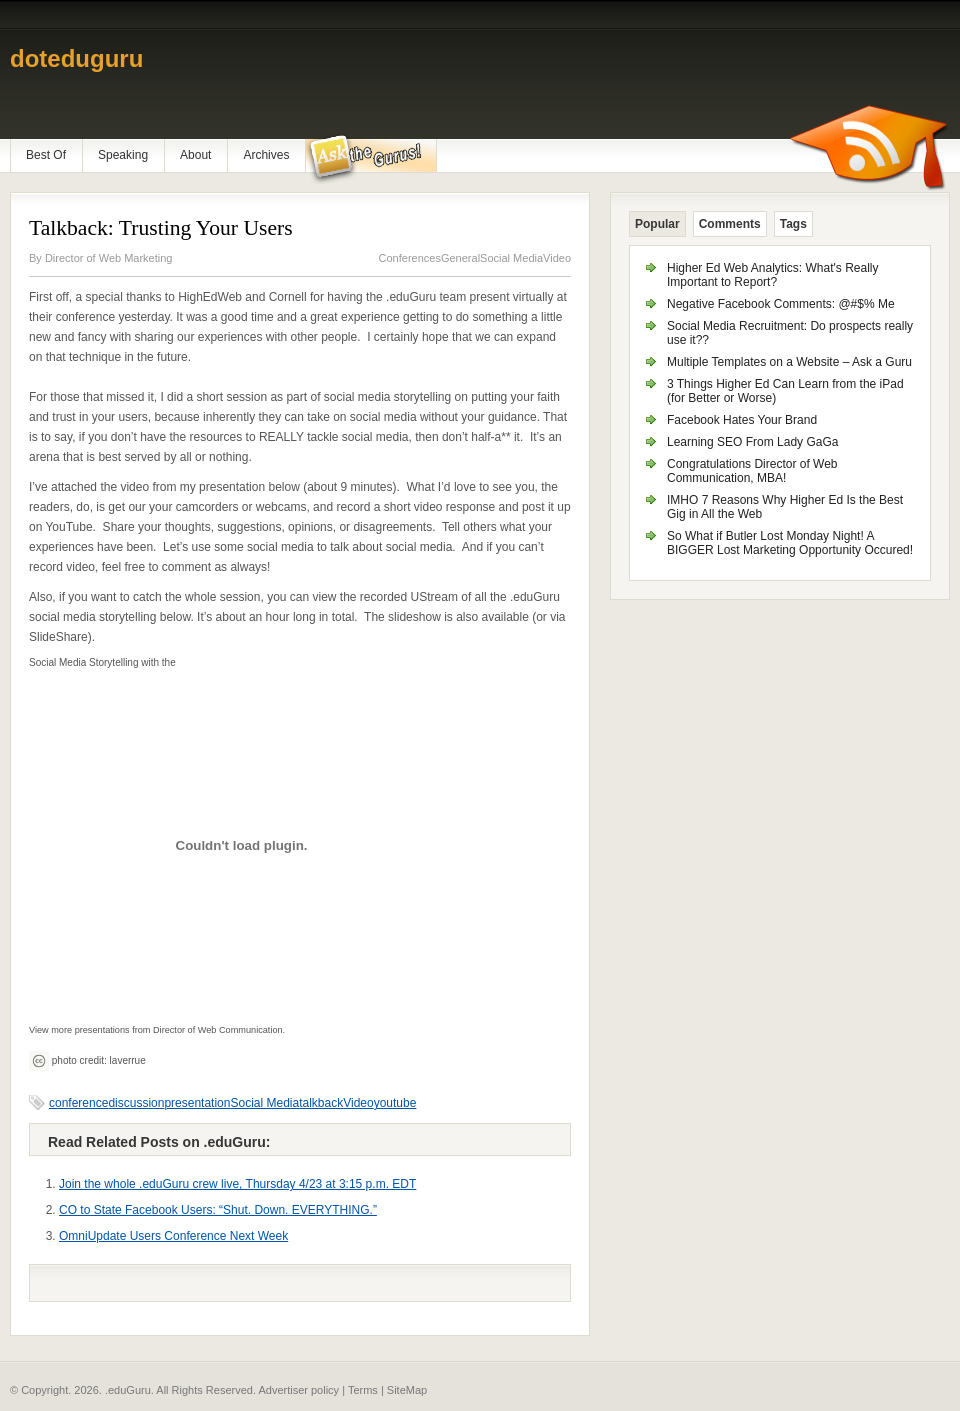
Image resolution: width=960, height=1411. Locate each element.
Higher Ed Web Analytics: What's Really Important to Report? (773, 275)
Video (557, 258)
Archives (266, 155)
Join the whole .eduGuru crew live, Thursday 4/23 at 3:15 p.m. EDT (237, 1184)
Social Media (511, 258)
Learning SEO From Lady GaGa (752, 442)
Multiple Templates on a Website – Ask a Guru (789, 362)
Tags (793, 224)
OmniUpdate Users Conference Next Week (173, 1236)
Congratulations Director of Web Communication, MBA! (752, 471)
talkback (321, 1103)
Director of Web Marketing (109, 258)
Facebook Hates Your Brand (742, 420)
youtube (395, 1103)
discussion (136, 1103)
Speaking (123, 155)
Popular (657, 224)
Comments (730, 224)
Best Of (46, 155)
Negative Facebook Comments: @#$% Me (781, 304)
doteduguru (76, 58)
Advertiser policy (298, 1390)
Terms (363, 1390)
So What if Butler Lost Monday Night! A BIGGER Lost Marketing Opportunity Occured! (790, 543)
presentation (197, 1103)
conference (78, 1103)
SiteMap (407, 1390)
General (460, 258)
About (195, 155)
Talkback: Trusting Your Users (161, 228)
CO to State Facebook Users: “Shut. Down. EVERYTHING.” (218, 1210)
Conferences (410, 258)
